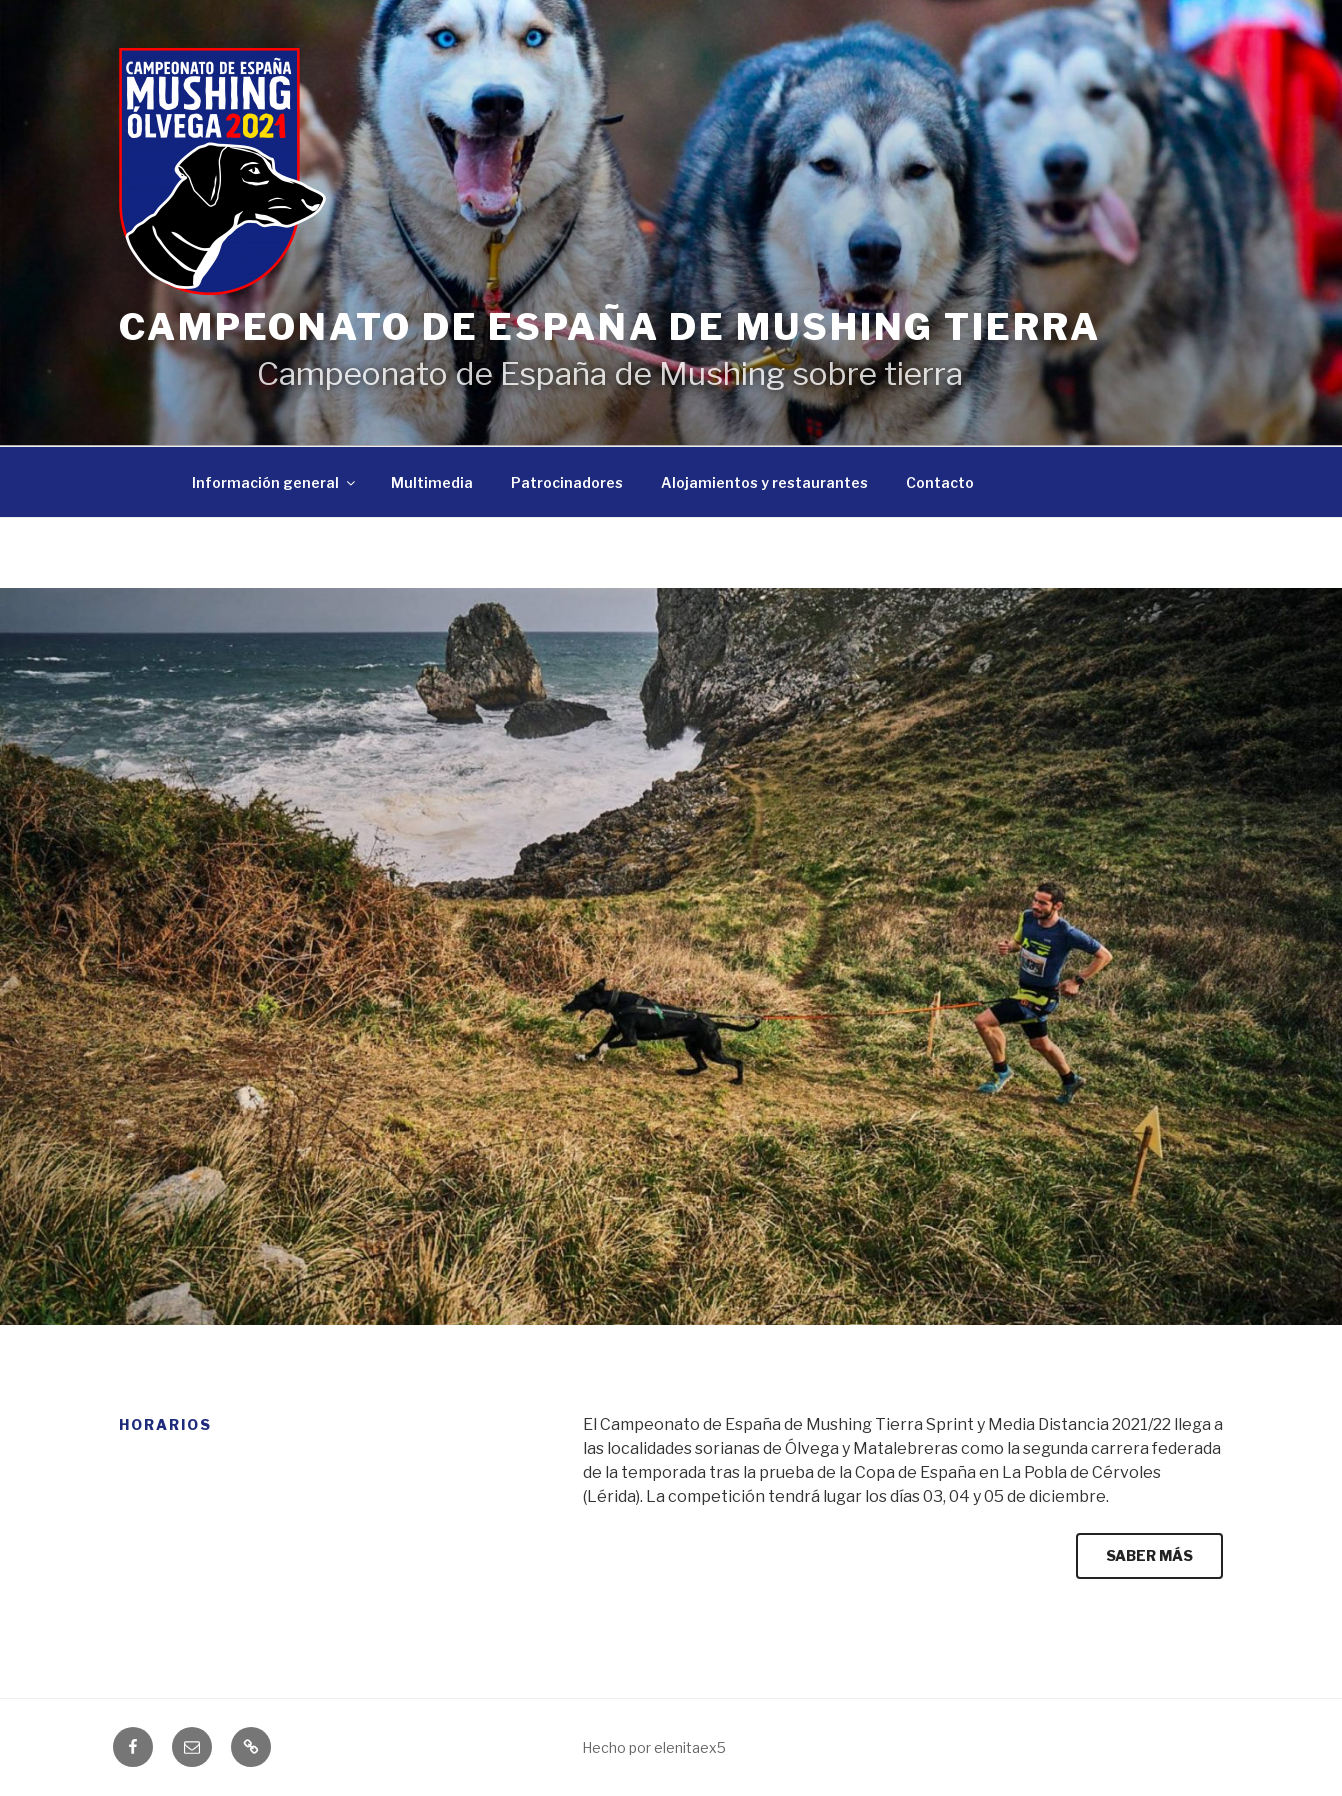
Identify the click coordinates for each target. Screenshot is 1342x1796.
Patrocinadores (567, 482)
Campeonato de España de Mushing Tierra (609, 327)
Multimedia (432, 482)
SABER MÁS (1149, 1555)
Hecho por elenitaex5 (654, 1747)
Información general (275, 482)
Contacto (940, 482)
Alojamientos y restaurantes (764, 482)
